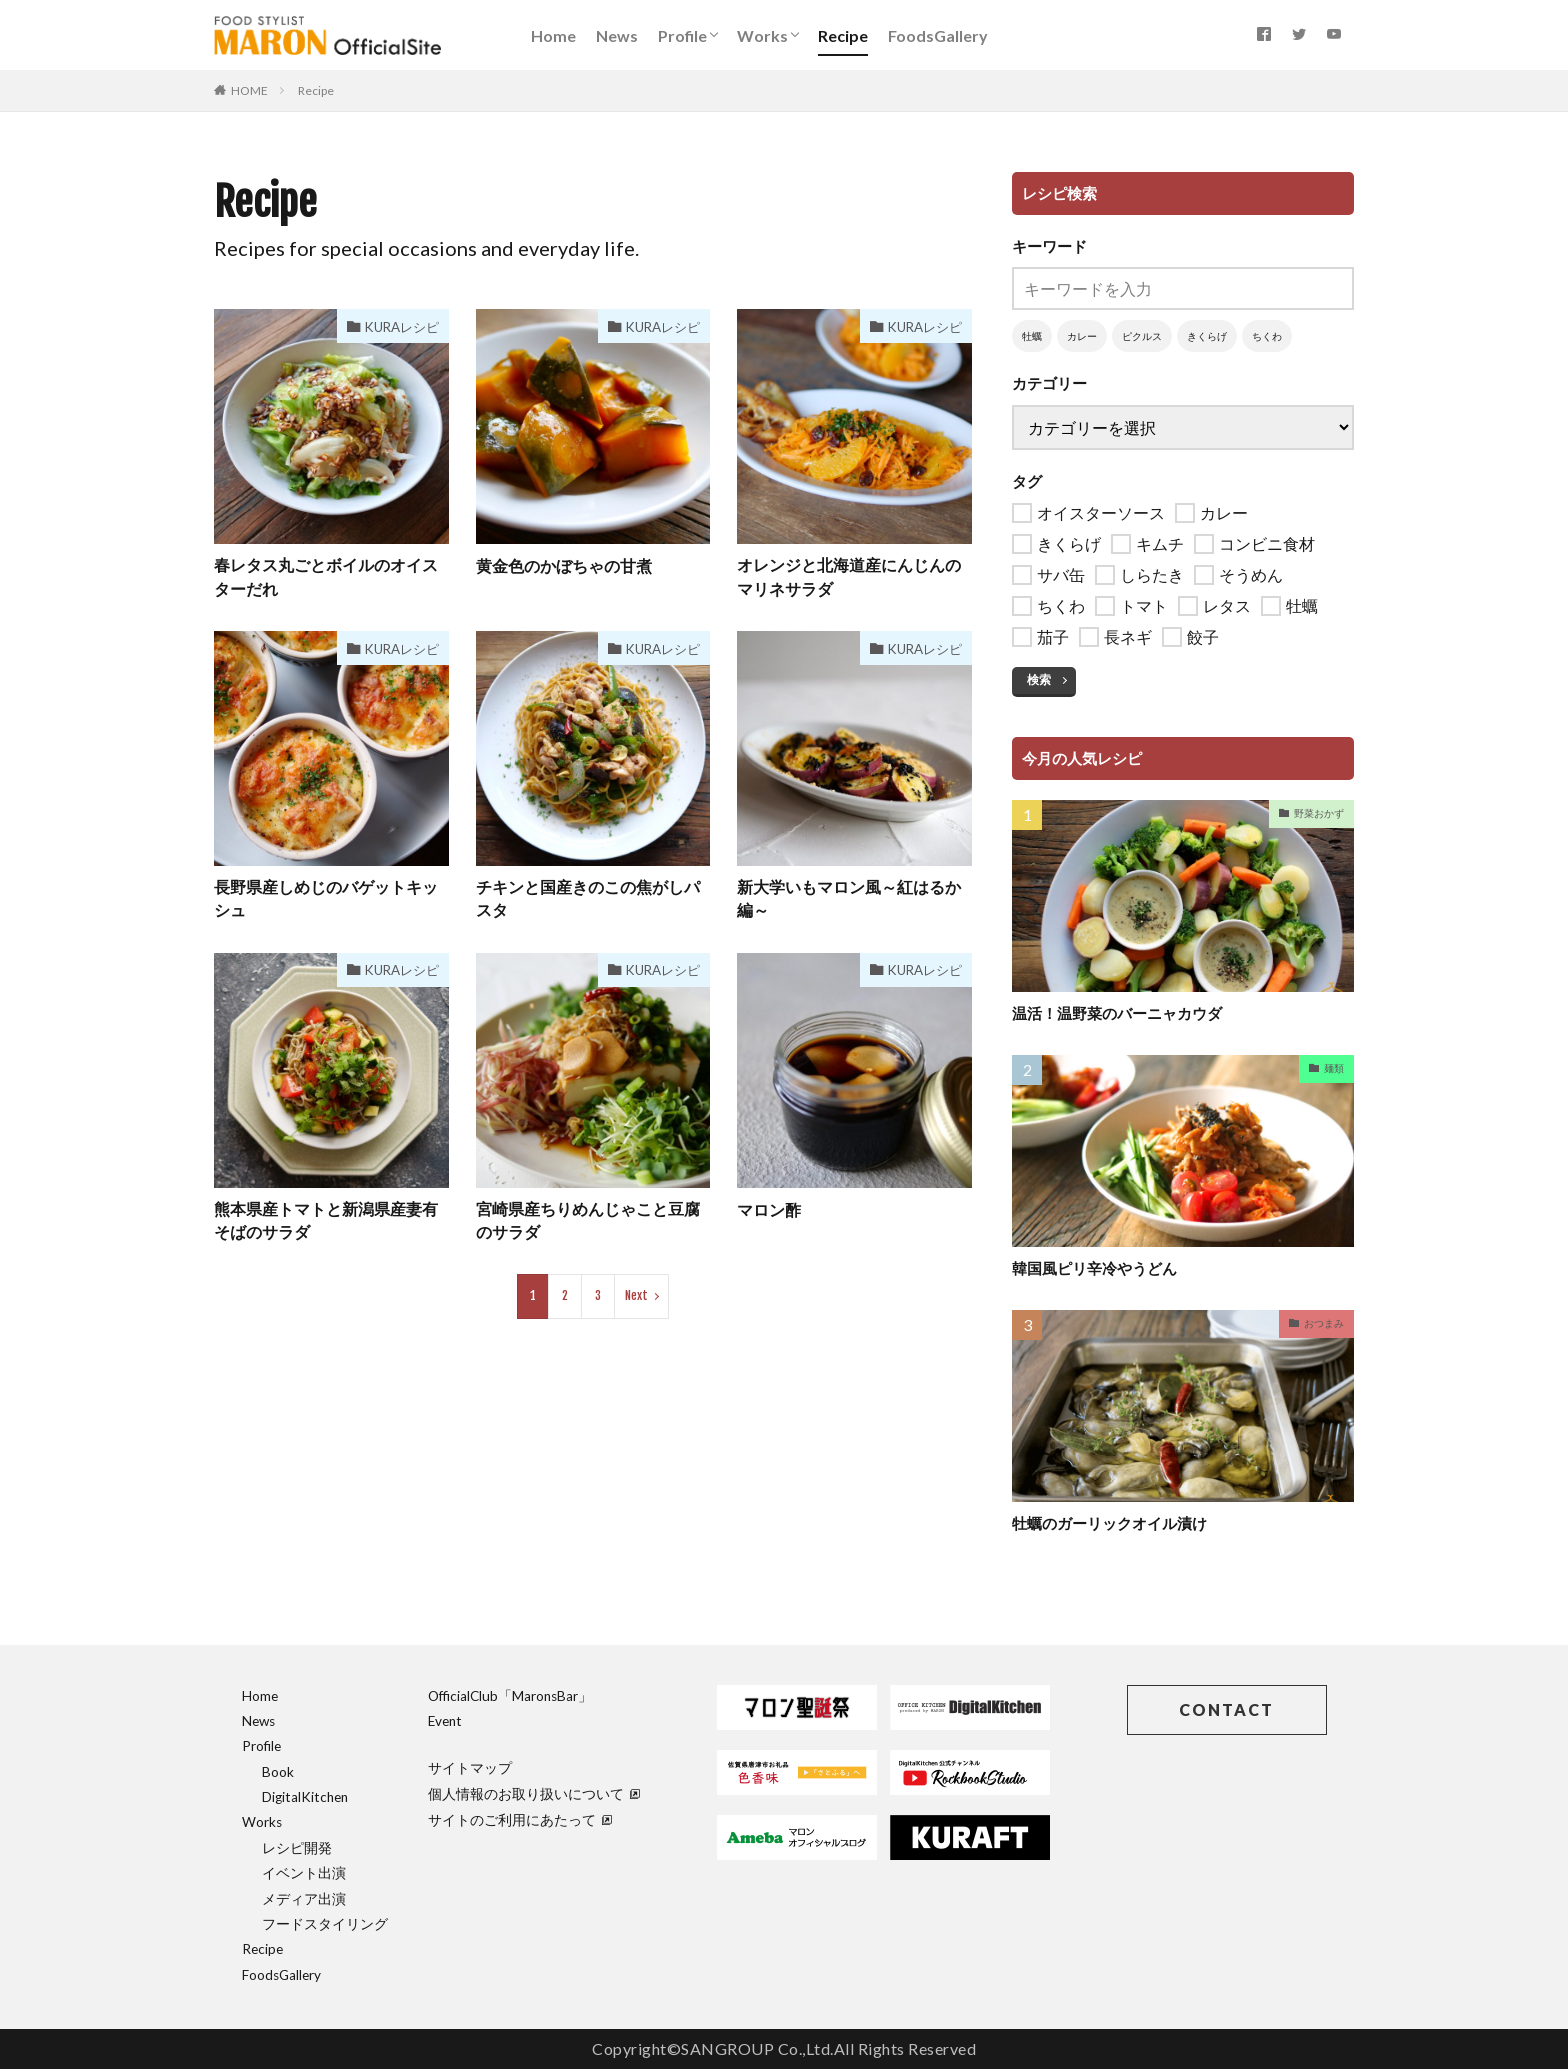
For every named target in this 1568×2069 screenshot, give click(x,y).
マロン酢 (769, 1211)
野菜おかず (1319, 813)
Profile (682, 35)
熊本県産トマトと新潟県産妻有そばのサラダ (326, 1223)
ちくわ (1267, 336)
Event (445, 1721)
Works (762, 35)
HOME (249, 90)
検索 (1039, 679)
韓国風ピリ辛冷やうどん (1094, 1268)
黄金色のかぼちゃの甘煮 (564, 565)
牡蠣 (1032, 336)
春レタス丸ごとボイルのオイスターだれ (326, 577)
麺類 (1334, 1068)
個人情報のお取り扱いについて (534, 1794)
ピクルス (1142, 336)
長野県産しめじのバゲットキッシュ (326, 900)
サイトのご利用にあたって (520, 1820)
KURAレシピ (398, 326)
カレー (1082, 336)
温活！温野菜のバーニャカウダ (1117, 1013)
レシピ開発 (297, 1848)
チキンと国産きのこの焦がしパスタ (588, 900)
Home (553, 35)
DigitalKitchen (305, 1797)
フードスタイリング (325, 1924)
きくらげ (1207, 336)
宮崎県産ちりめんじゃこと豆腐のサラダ (588, 1223)
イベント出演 (304, 1873)
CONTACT (1226, 1709)
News (617, 35)
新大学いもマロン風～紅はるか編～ (849, 900)
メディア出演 (304, 1899)
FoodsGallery (938, 35)
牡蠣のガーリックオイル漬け (1109, 1523)
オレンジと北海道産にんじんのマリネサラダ (849, 577)
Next (636, 1299)
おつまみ (1324, 1323)
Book (278, 1772)
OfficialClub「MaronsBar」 (510, 1696)
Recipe (843, 35)
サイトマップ (470, 1768)
